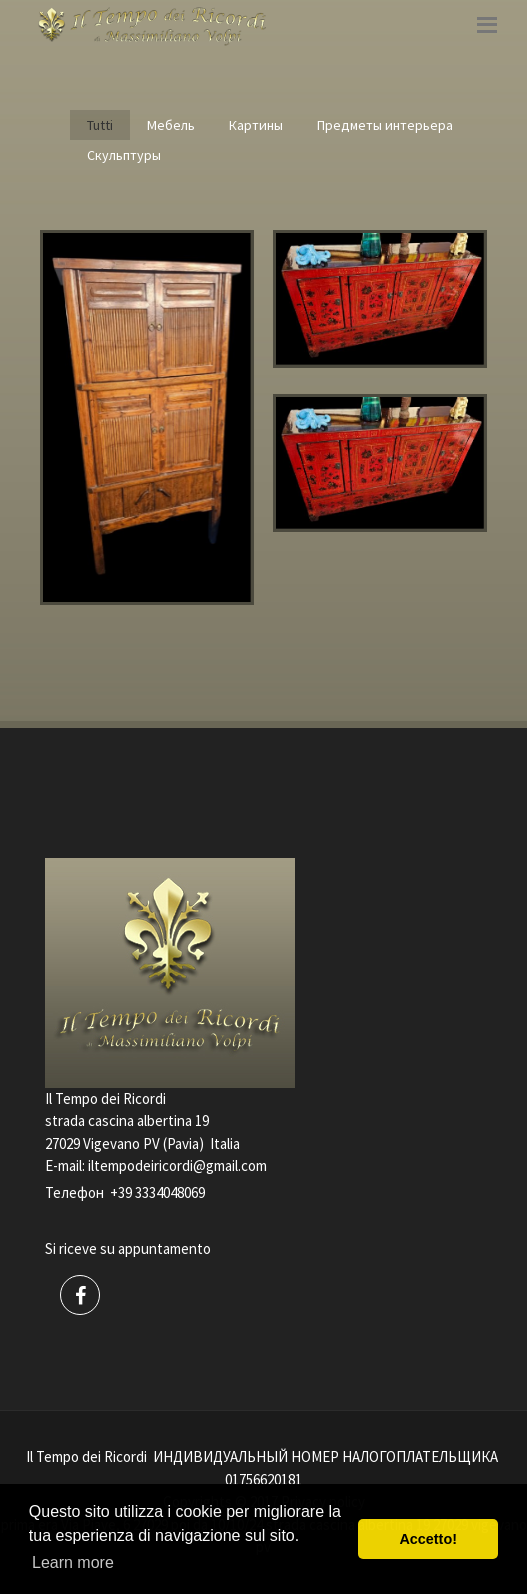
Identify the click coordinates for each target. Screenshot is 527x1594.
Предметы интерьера (385, 125)
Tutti (100, 125)
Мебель (171, 125)
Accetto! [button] (428, 1539)
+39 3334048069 (157, 1192)
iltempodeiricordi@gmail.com (177, 1165)
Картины (256, 125)
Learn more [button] (73, 1562)
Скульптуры (124, 155)
